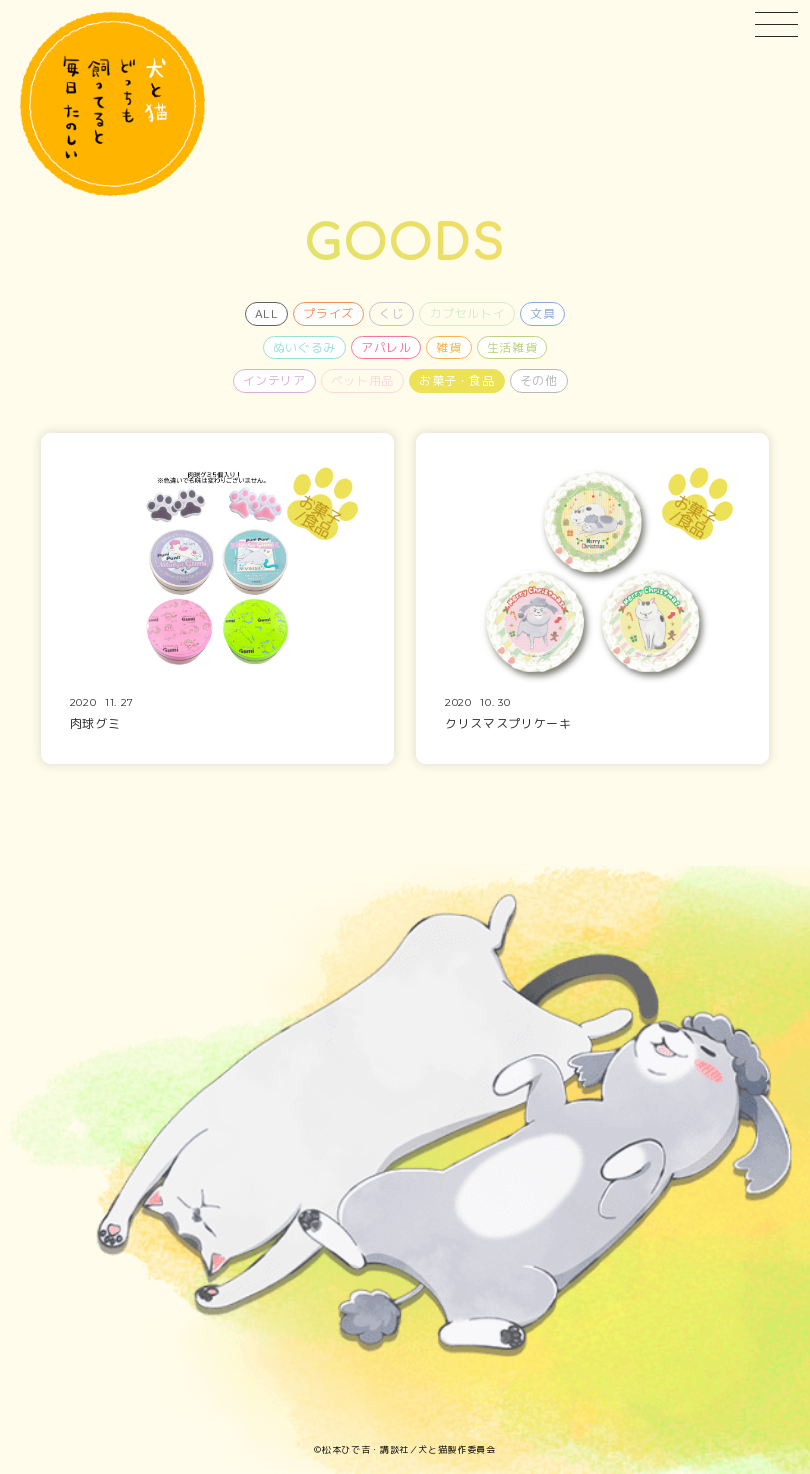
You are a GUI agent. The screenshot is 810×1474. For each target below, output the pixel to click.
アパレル (386, 347)
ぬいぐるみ (304, 347)
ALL (267, 313)
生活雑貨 (512, 347)
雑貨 (448, 347)
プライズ (328, 313)
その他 (539, 380)
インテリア (274, 380)
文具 (542, 313)
